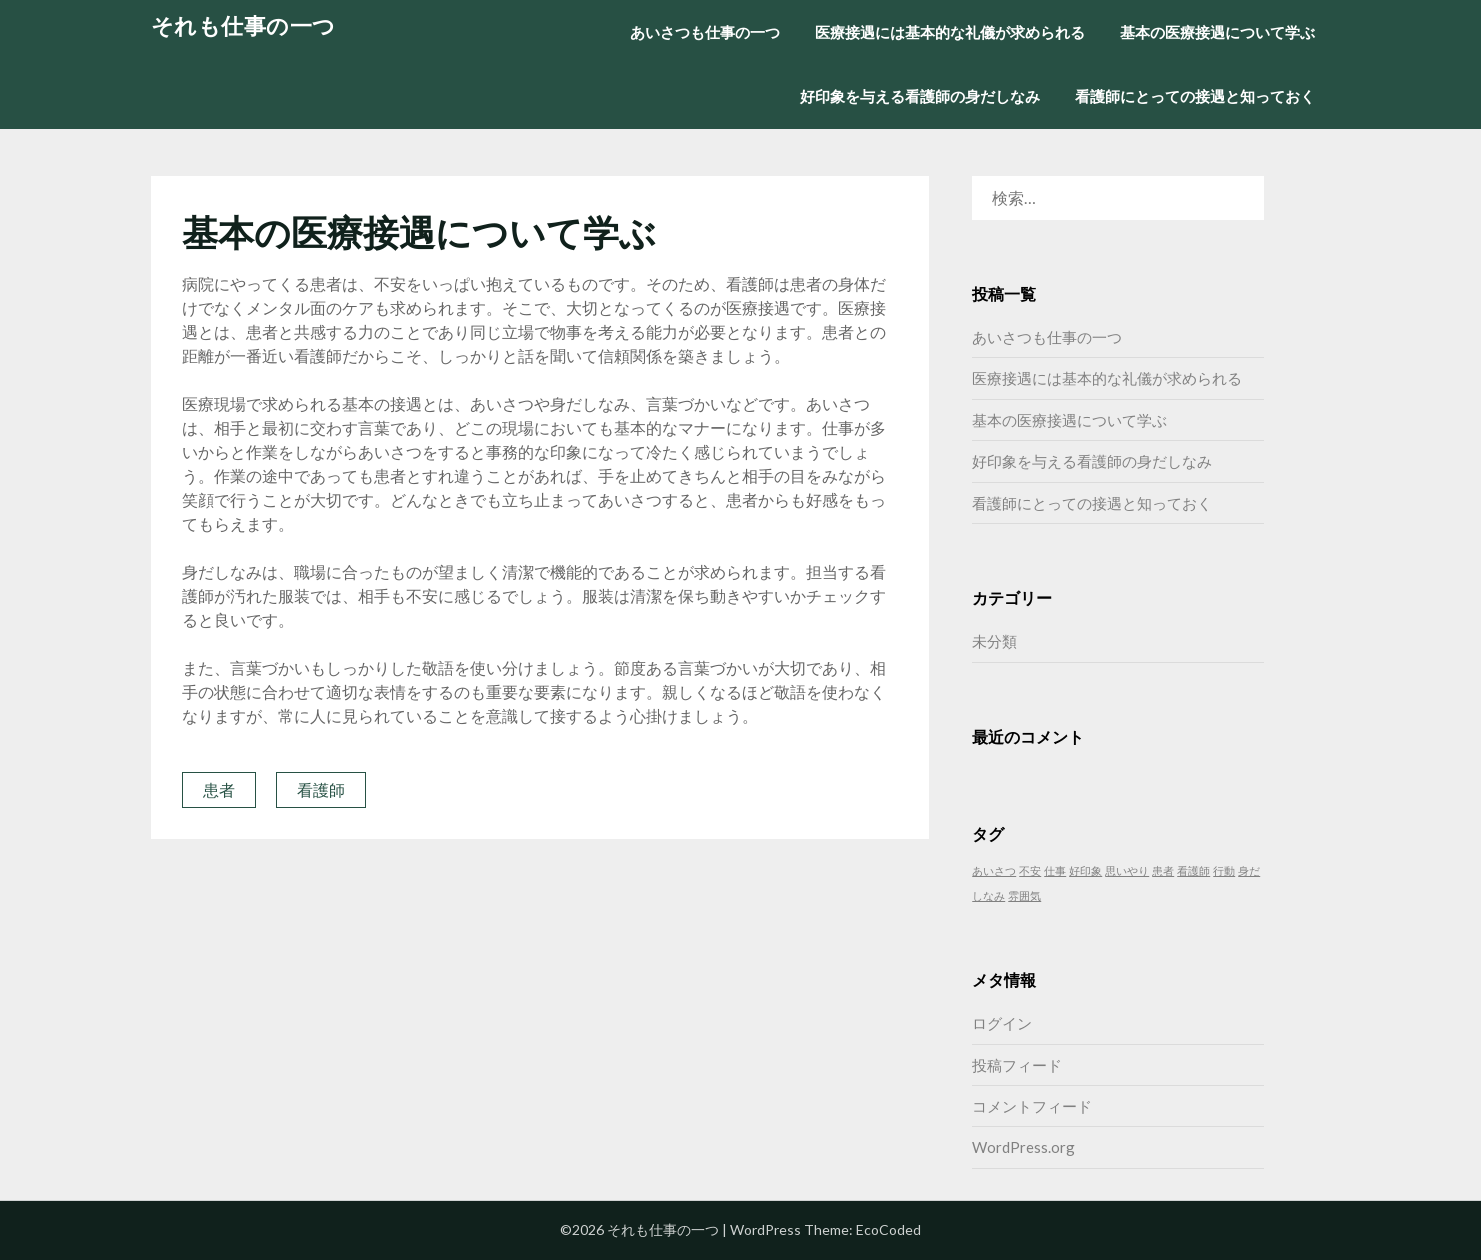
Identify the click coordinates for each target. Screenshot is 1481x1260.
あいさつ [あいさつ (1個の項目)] (994, 870)
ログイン (1002, 1023)
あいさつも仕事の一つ (705, 32)
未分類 (994, 641)
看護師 (321, 789)
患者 (219, 789)
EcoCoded (888, 1229)
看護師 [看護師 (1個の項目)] (1193, 870)
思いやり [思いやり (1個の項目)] (1127, 870)
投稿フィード (1017, 1065)
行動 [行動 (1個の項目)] (1224, 870)
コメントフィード (1032, 1106)
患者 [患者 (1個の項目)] (1163, 870)
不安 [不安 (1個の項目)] (1030, 870)
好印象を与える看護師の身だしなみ (920, 96)
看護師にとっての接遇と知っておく (1195, 96)
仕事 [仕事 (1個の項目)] (1055, 870)
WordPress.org (1023, 1147)
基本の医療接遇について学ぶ (1217, 32)
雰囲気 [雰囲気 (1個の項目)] (1024, 895)
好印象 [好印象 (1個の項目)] (1085, 870)
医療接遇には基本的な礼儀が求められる (950, 32)
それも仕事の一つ (243, 25)
